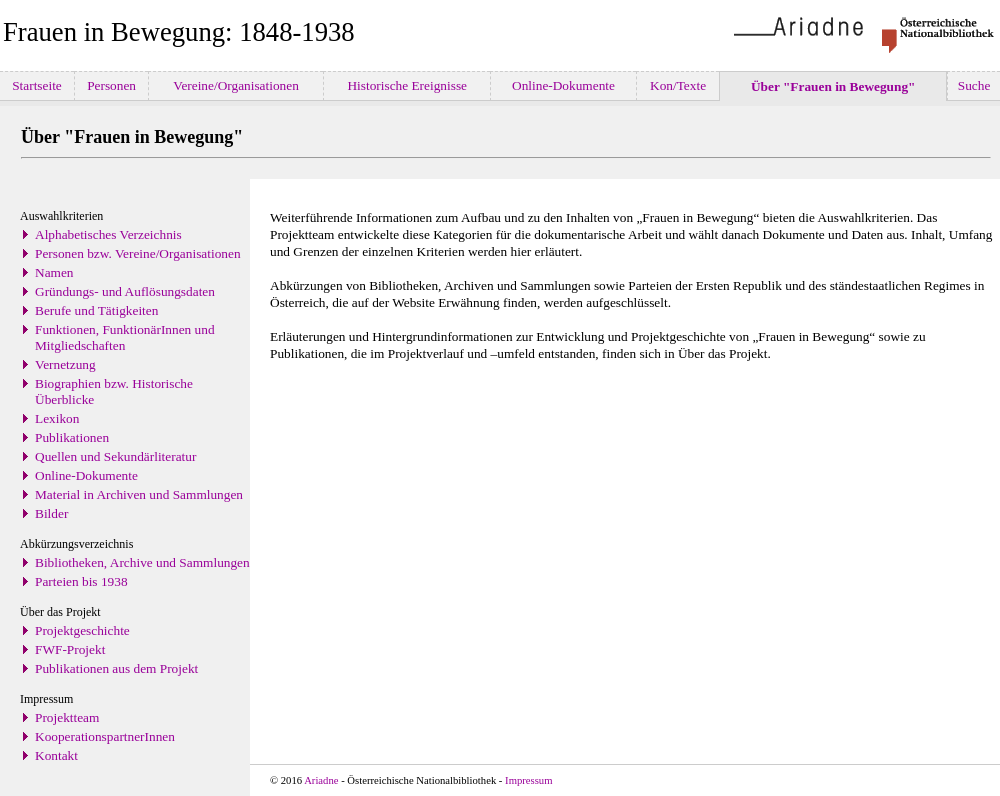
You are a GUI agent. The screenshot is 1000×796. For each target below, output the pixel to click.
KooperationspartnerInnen (105, 736)
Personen (112, 85)
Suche (973, 85)
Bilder (51, 513)
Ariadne (321, 780)
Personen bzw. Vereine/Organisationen (138, 253)
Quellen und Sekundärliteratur (115, 456)
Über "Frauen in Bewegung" (833, 86)
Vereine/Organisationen (236, 85)
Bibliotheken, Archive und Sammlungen (142, 562)
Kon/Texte (678, 85)
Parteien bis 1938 (81, 581)
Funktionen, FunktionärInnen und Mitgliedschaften (125, 337)
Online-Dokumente (564, 85)
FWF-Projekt (70, 649)
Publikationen (72, 437)
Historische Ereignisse (407, 85)
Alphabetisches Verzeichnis (108, 234)
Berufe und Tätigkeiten (96, 310)
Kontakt (56, 755)
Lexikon (57, 418)
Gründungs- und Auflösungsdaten (125, 291)
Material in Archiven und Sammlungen (139, 494)
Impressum (528, 780)
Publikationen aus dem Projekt (116, 668)
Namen (54, 272)
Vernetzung (65, 364)
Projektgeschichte (82, 630)
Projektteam (67, 717)
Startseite (37, 85)
